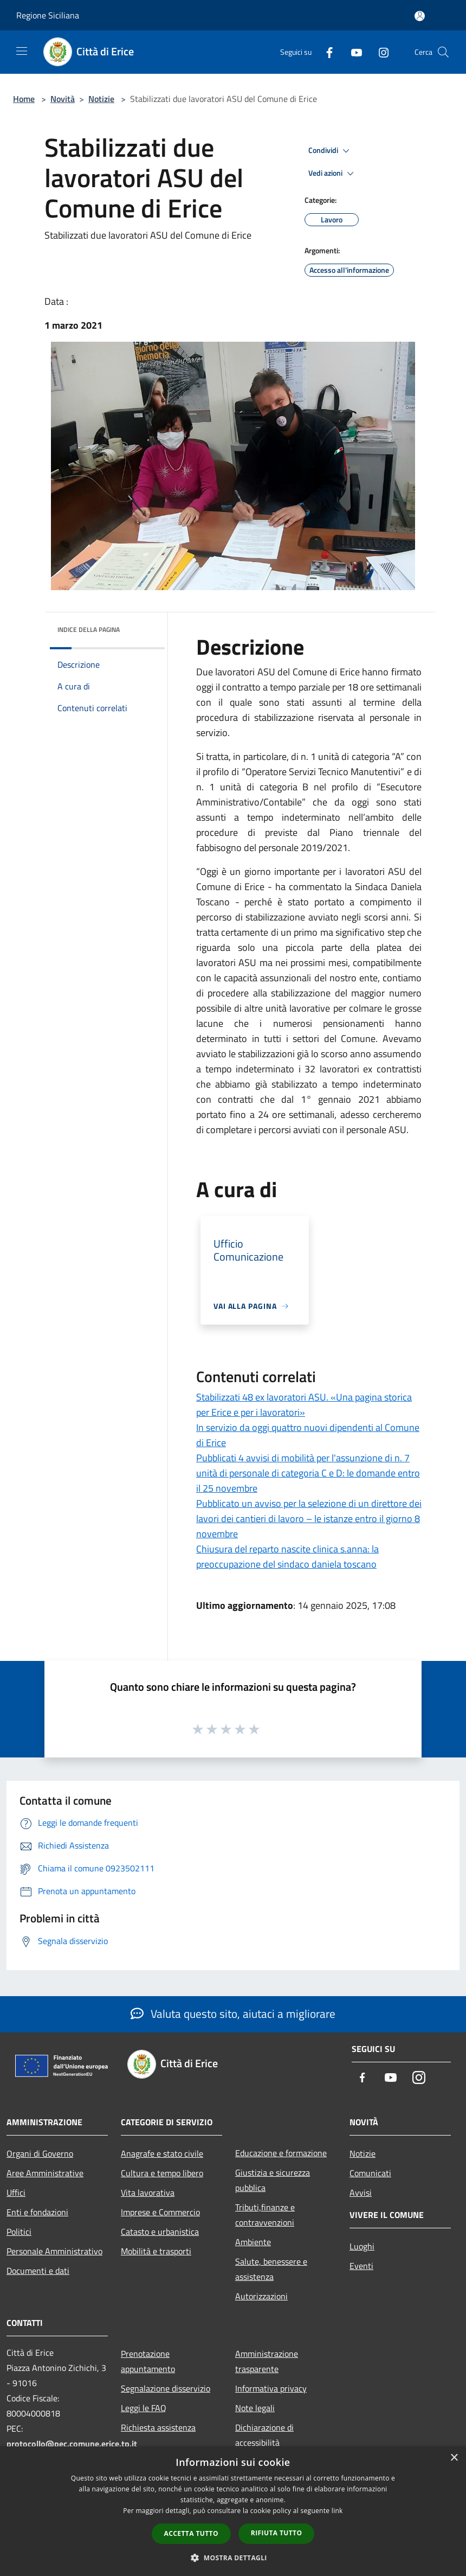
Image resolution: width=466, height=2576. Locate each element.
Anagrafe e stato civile (162, 2153)
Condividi (330, 150)
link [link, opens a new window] (337, 2510)
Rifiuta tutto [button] (276, 2532)
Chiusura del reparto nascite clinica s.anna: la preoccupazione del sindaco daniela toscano (287, 1556)
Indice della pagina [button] (88, 629)
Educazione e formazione (281, 2152)
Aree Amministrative (45, 2172)
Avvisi (361, 2192)
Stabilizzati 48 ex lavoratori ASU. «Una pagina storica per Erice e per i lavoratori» (304, 1405)
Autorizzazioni (261, 2296)
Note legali (255, 2407)
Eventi (361, 2265)
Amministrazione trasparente (266, 2361)
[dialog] (233, 2511)
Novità (62, 98)
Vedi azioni (332, 173)
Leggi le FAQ (143, 2407)
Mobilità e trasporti (156, 2251)
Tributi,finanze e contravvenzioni (265, 2215)
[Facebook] (325, 51)
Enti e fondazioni (37, 2212)
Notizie (101, 98)
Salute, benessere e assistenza (271, 2269)
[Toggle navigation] (21, 50)
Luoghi (362, 2246)
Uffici (16, 2192)
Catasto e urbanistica (160, 2231)
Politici (19, 2231)
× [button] (454, 2458)
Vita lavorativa (147, 2192)
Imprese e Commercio (160, 2212)
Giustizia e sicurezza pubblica (272, 2180)
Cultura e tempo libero (162, 2172)
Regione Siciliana (47, 15)
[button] (233, 2557)
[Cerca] (443, 52)
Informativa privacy (271, 2388)
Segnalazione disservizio (165, 2388)
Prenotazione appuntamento (148, 2361)
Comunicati (370, 2172)
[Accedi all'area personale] (420, 16)
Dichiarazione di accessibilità (264, 2435)
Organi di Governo (40, 2153)
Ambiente (253, 2241)
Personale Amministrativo (54, 2251)
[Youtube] (352, 51)
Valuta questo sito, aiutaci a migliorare (233, 2013)
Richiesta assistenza (158, 2427)
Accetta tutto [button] (191, 2533)
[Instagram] (379, 51)
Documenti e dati (38, 2270)
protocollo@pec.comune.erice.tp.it (72, 2443)
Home (24, 98)
